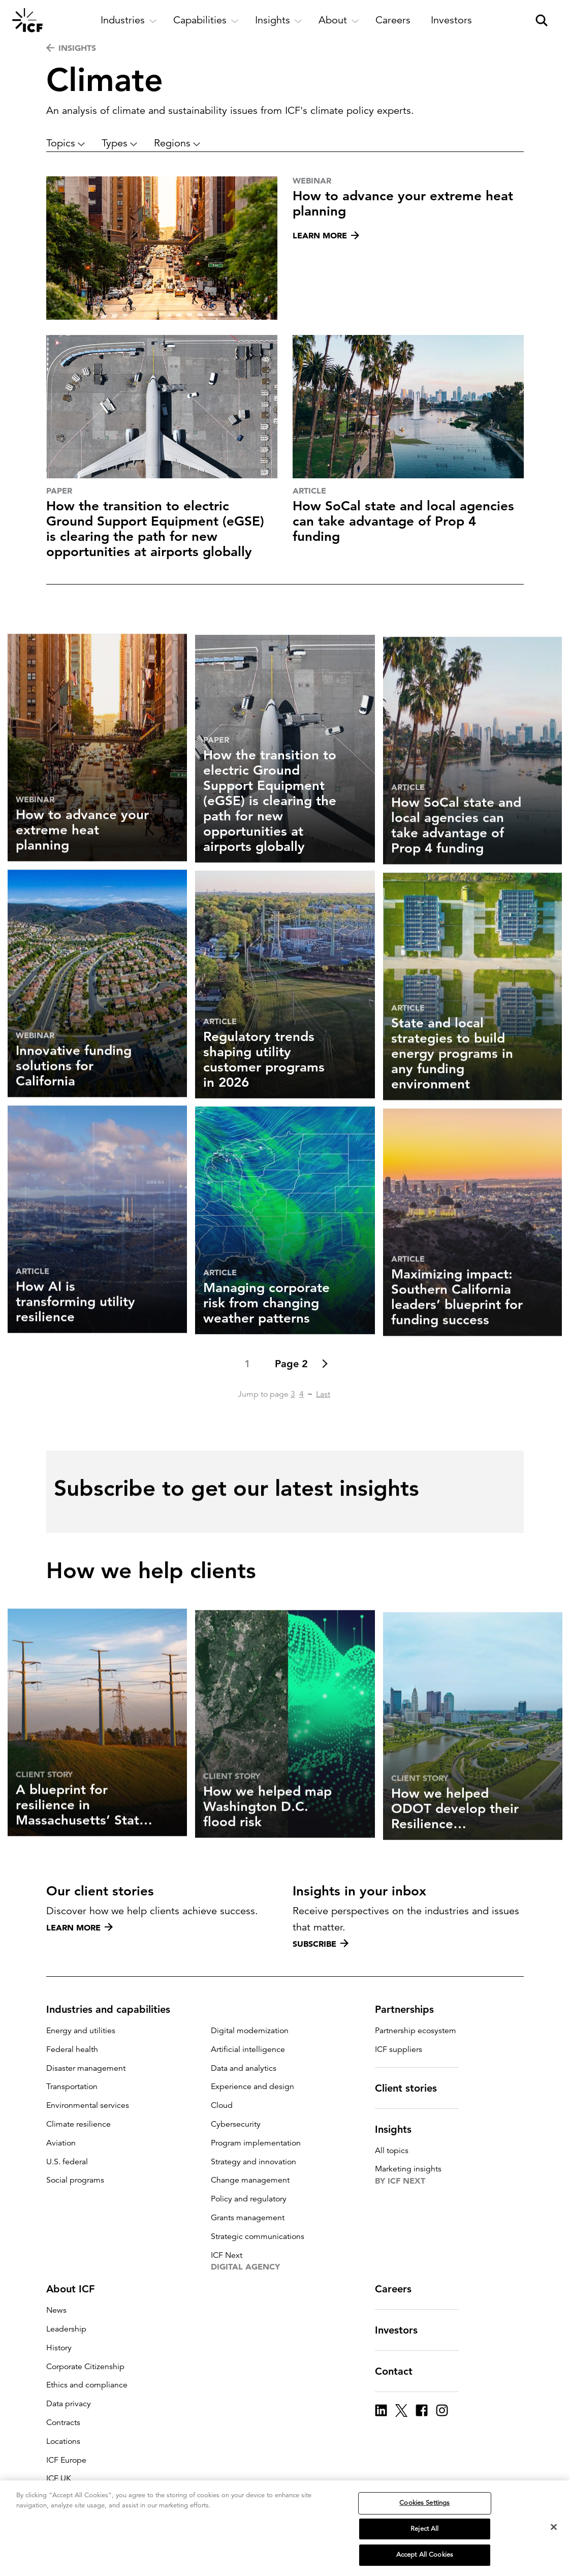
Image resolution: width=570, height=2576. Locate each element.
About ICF (76, 2289)
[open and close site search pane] (541, 20)
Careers (399, 2289)
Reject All (424, 2529)
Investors (402, 2330)
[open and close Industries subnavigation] (128, 20)
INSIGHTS (71, 48)
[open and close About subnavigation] (338, 20)
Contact (400, 2371)
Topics (65, 143)
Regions (177, 143)
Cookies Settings (424, 2503)
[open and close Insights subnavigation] (278, 20)
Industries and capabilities (114, 2009)
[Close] (554, 2527)
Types (120, 143)
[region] (285, 2528)
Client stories (412, 2088)
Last (323, 1433)
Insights (399, 2129)
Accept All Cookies (424, 2555)
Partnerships (410, 2009)
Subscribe (321, 1943)
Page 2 (291, 1403)
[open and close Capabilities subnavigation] (206, 20)
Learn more (79, 1927)
